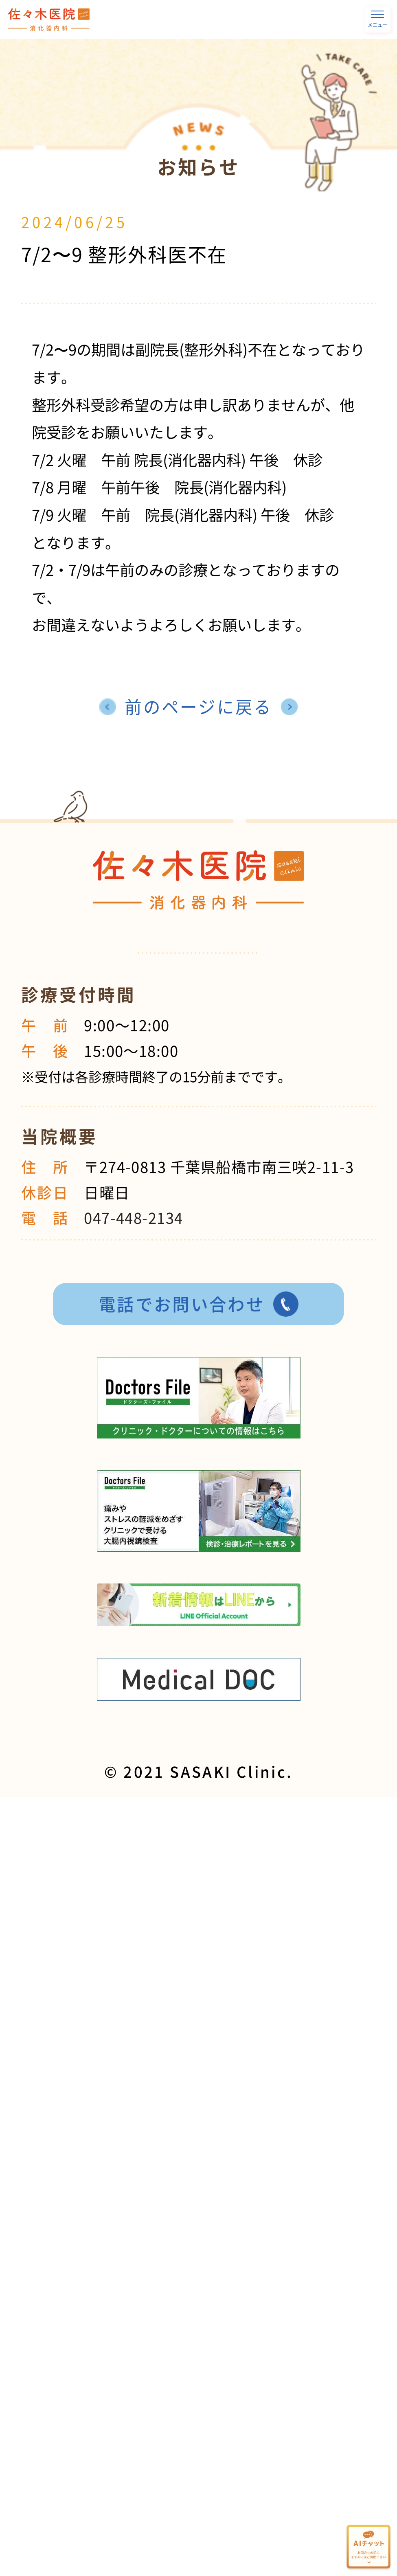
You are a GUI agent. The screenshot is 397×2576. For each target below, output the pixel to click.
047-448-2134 (133, 1218)
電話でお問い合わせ (182, 1303)
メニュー (377, 20)
